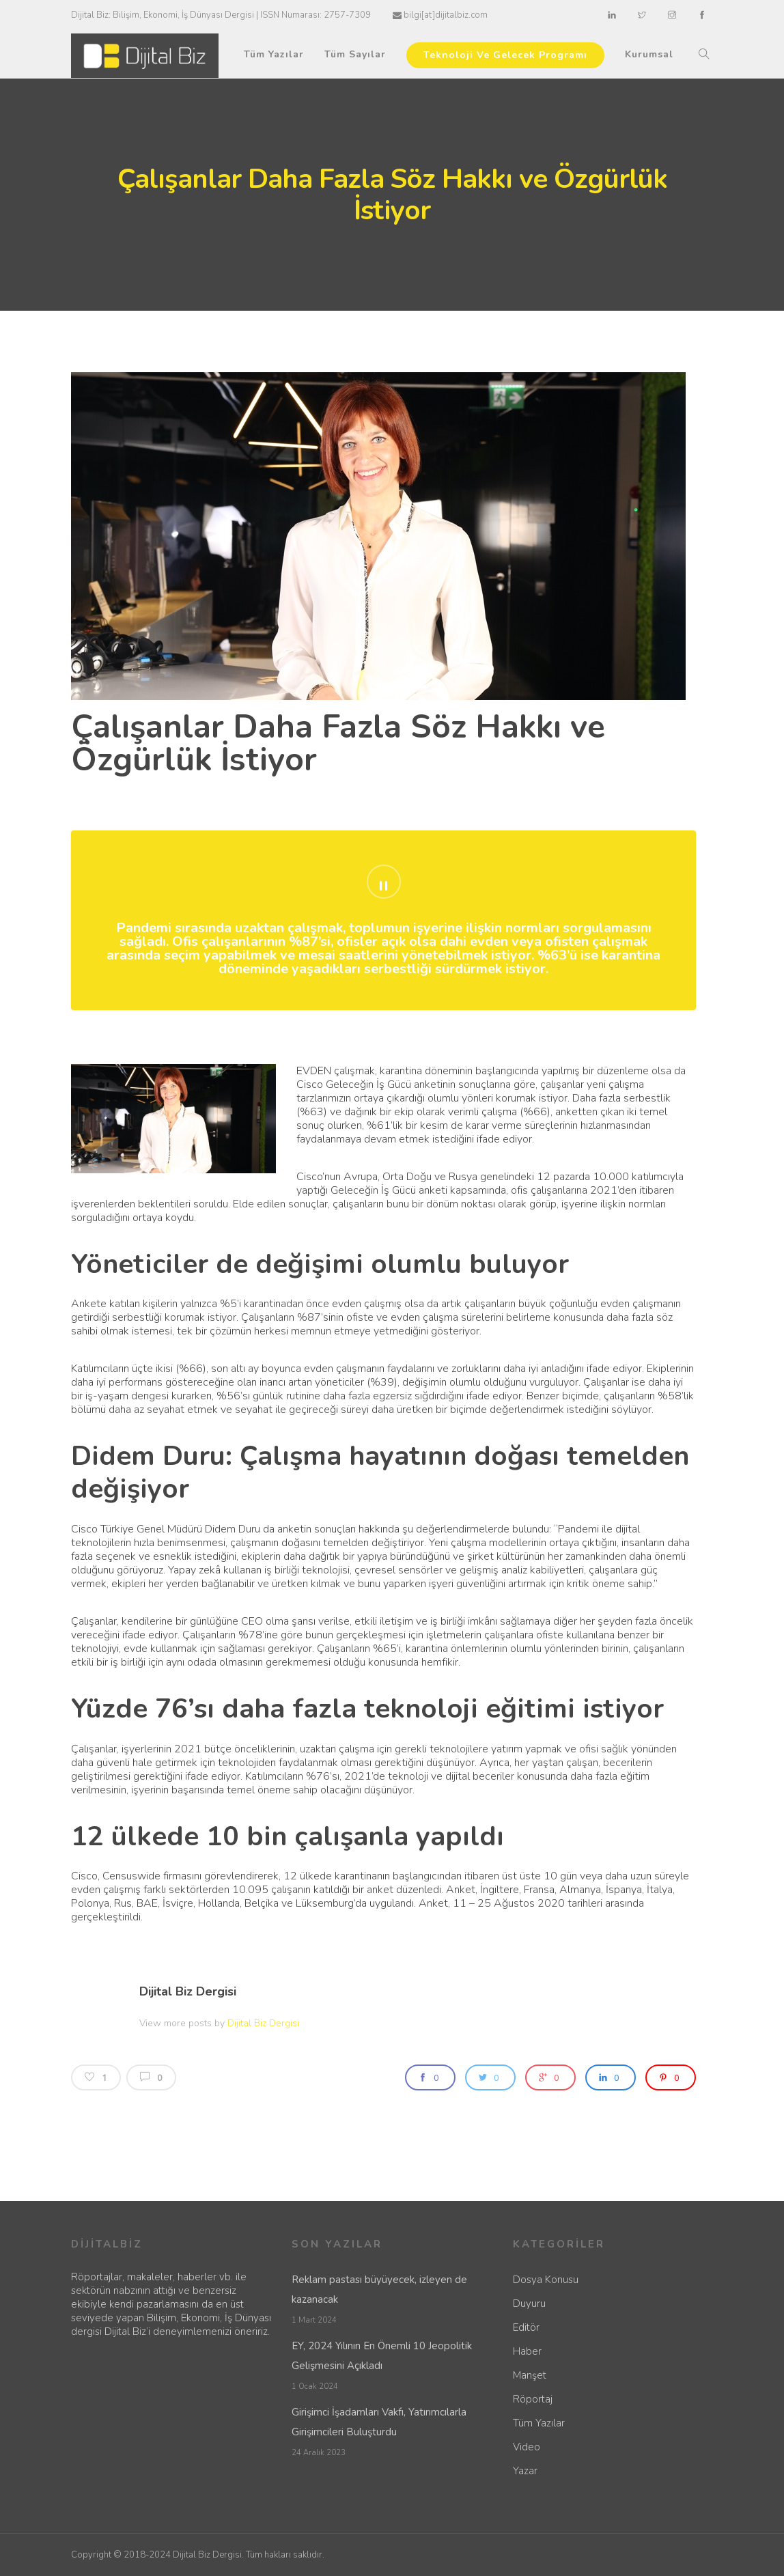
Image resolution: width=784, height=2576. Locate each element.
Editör (526, 2327)
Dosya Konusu (545, 2279)
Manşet (529, 2375)
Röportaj (532, 2399)
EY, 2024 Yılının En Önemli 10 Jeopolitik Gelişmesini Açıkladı (382, 2355)
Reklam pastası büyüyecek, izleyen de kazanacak (379, 2289)
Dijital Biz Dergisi (187, 1991)
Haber (527, 2351)
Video (526, 2447)
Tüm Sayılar (355, 54)
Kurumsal (649, 54)
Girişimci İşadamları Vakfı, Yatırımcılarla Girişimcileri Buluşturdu (379, 2422)
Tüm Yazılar (274, 54)
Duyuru (529, 2303)
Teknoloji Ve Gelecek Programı (505, 54)
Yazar (525, 2471)
